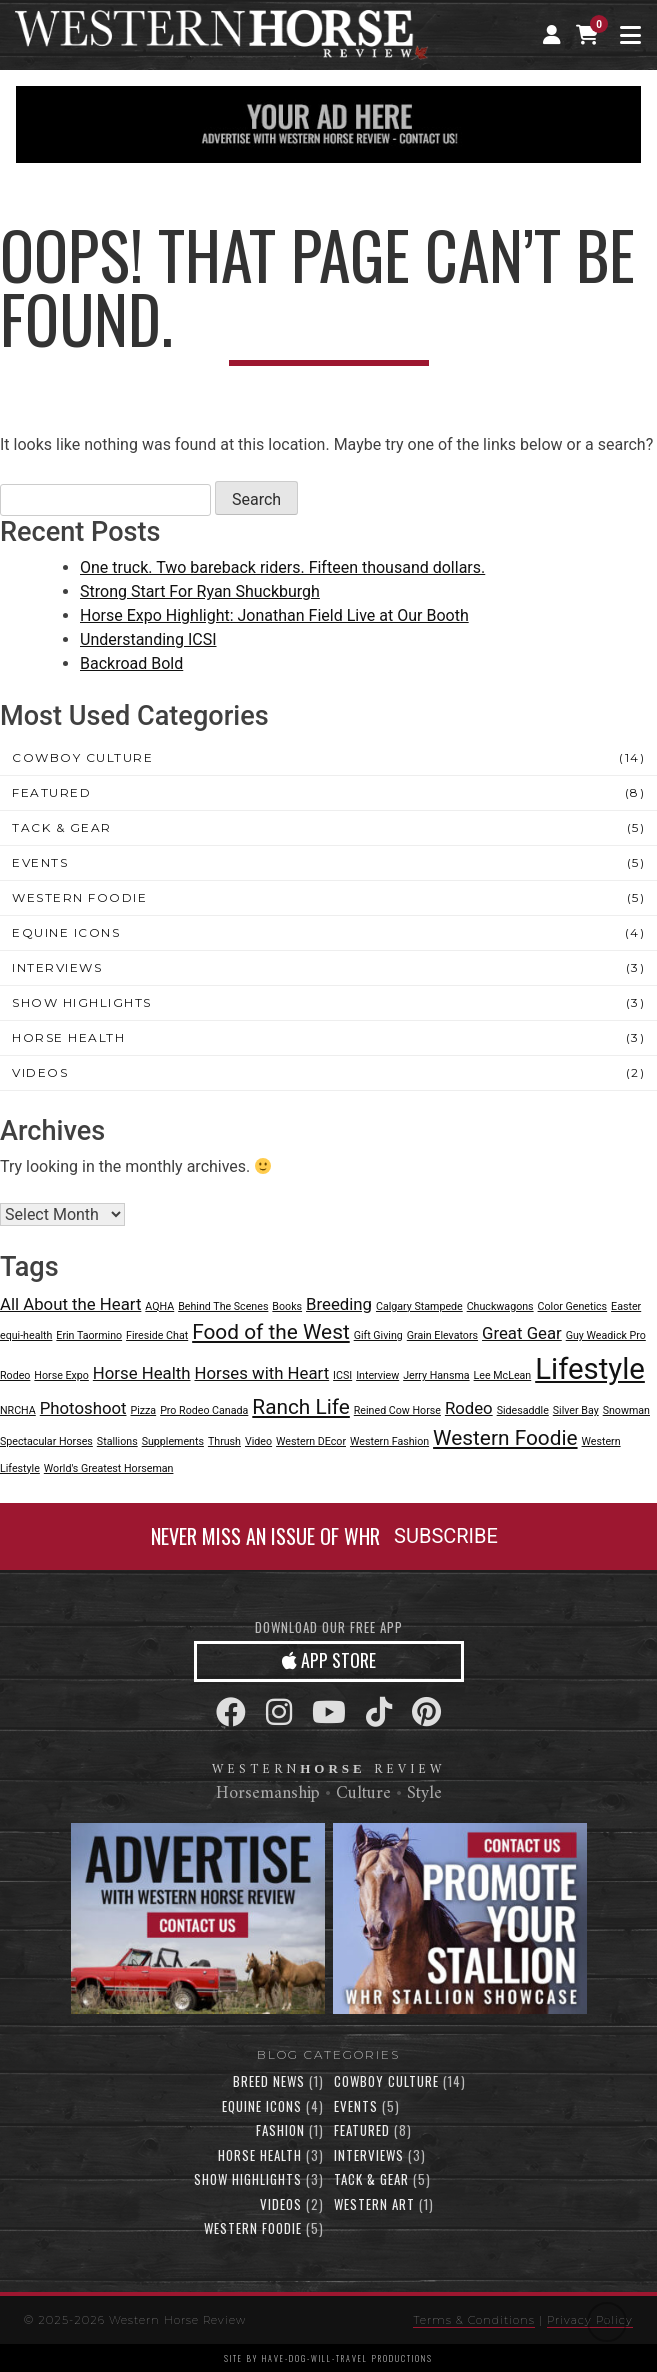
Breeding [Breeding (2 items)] (339, 1304)
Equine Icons (66, 932)
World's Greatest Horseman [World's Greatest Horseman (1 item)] (109, 1468)
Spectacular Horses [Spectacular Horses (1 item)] (46, 1441)
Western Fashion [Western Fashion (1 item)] (389, 1441)
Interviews (57, 967)
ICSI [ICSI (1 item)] (342, 1375)
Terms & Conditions (474, 2320)
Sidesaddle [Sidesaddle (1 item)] (523, 1410)
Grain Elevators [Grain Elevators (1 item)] (442, 1335)
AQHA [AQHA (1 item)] (159, 1306)
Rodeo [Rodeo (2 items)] (469, 1408)
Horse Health (68, 1037)
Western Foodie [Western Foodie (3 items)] (505, 1438)
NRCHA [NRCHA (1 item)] (18, 1410)
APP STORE (329, 1660)
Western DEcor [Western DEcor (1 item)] (311, 1441)
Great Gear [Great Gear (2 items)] (522, 1333)
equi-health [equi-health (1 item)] (26, 1335)
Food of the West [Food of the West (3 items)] (271, 1332)
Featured (51, 792)
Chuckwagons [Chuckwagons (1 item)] (500, 1306)
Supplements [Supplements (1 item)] (173, 1441)
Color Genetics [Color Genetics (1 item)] (573, 1306)
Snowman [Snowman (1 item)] (626, 1410)
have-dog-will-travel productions (347, 2358)
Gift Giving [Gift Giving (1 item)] (378, 1335)
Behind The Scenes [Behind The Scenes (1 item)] (223, 1306)
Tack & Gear (62, 827)
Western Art (374, 2204)
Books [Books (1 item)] (287, 1306)
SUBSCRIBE (446, 1536)
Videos (40, 1072)
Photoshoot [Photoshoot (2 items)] (83, 1408)
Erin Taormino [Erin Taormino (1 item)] (89, 1335)
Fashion (280, 2130)
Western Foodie (79, 897)
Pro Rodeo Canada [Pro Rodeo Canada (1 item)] (204, 1410)
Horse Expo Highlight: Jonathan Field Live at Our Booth (274, 615)
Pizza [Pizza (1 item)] (143, 1410)
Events (40, 862)
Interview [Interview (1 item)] (377, 1375)
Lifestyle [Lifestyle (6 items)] (590, 1369)
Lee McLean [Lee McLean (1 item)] (503, 1375)
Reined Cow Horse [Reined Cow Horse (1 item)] (397, 1410)
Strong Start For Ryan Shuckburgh (200, 591)
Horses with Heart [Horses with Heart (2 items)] (261, 1373)
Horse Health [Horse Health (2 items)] (142, 1373)
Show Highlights (82, 1002)
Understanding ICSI (148, 639)
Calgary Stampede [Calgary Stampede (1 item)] (419, 1306)
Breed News (269, 2081)
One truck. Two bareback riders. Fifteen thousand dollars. (282, 567)
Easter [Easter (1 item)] (626, 1306)
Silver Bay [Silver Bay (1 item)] (576, 1410)
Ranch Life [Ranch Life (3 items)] (301, 1407)
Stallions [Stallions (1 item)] (117, 1441)
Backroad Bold (131, 663)
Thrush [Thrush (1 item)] (224, 1441)
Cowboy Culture (82, 757)
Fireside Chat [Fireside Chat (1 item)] (157, 1335)
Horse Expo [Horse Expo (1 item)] (61, 1375)
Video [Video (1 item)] (258, 1441)
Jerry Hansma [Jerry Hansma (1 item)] (436, 1375)
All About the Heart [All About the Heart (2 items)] (70, 1304)
